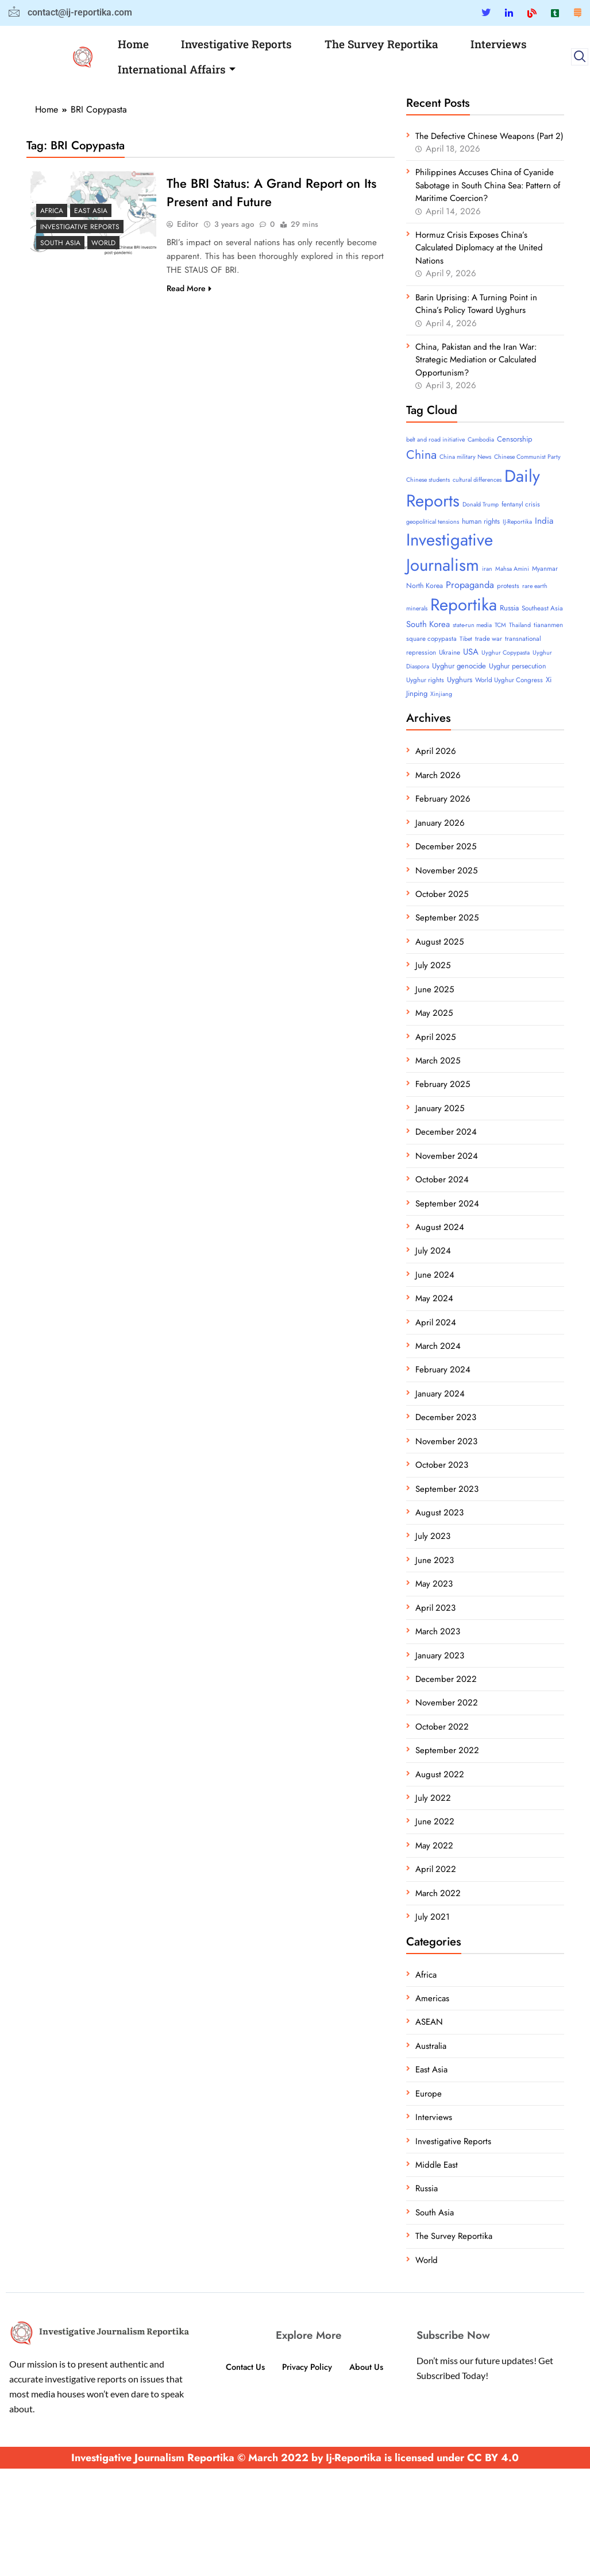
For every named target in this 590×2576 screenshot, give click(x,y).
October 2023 (441, 1465)
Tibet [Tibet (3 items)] (466, 639)
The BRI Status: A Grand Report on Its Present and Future (271, 192)
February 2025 (442, 1084)
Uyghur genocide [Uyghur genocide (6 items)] (459, 665)
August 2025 (439, 941)
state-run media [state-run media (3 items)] (472, 625)
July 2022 (433, 1798)
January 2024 (440, 1393)
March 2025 (437, 1060)
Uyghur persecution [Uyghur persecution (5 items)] (517, 666)
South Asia (60, 243)
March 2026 (438, 775)
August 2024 (439, 1227)
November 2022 (446, 1702)
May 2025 (434, 1013)
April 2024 (435, 1322)
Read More (189, 288)
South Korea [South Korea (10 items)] (428, 624)
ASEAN (429, 2022)
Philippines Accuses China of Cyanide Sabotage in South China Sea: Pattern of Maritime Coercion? (487, 185)
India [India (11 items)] (544, 521)
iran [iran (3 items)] (487, 568)
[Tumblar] (555, 13)
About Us (368, 2367)
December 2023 (445, 1417)
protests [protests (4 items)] (508, 585)
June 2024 (434, 1274)
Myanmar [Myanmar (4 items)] (545, 568)
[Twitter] (486, 13)
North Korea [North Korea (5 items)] (424, 586)
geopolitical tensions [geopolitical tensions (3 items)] (432, 521)
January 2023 (439, 1655)
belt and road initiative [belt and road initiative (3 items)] (435, 439)
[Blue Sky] (532, 13)
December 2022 (446, 1679)
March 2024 (438, 1346)
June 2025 (434, 989)
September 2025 (447, 917)
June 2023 (434, 1560)
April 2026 (435, 751)
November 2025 (446, 870)
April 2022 (435, 1869)
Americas (432, 1998)
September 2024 (447, 1203)
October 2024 (442, 1179)
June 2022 (434, 1821)
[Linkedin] (509, 13)
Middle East (436, 2165)
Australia (430, 2046)
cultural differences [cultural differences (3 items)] (477, 479)
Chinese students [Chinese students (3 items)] (428, 479)
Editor (187, 224)
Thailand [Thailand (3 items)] (520, 625)
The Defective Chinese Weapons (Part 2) (489, 136)
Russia (426, 2188)
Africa (51, 211)
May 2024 (434, 1298)
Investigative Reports (236, 44)
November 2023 (446, 1441)
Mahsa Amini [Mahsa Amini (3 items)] (512, 568)
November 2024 (446, 1156)
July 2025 (432, 965)
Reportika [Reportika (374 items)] (463, 605)
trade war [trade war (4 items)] (488, 638)
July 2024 (433, 1250)
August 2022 (439, 1774)
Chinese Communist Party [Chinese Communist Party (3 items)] (527, 456)
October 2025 (441, 894)
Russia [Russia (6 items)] (509, 607)
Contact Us (243, 2367)
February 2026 (443, 798)
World (103, 243)
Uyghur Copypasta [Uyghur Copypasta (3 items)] (505, 652)
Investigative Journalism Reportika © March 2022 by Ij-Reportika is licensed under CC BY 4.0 (295, 2457)
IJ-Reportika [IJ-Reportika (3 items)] (517, 521)
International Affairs (177, 69)
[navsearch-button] (579, 56)
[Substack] (577, 13)
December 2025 (445, 846)
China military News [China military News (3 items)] (465, 456)
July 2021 (432, 1916)
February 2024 (443, 1369)
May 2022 (434, 1845)
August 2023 (439, 1512)
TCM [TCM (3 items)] (500, 625)
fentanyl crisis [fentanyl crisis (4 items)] (521, 504)
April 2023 (435, 1608)
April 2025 (435, 1037)
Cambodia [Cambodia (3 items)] (481, 439)
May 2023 (434, 1583)
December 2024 (446, 1131)
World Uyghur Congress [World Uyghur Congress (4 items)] (509, 679)
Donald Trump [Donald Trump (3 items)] (480, 504)
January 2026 (440, 823)
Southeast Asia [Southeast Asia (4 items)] (542, 608)
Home (133, 44)
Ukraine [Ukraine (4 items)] (449, 652)
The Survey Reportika (381, 44)
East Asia (90, 211)
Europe (428, 2093)
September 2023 (447, 1489)
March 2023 (437, 1631)
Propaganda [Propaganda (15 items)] (470, 584)
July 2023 (432, 1536)
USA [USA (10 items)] (471, 651)
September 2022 (447, 1750)
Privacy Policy (307, 2367)
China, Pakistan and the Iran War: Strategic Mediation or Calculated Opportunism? (476, 360)
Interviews (499, 44)
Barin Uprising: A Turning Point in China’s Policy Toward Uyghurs (476, 303)
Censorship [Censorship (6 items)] (514, 439)
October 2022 (442, 1726)
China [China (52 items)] (421, 454)
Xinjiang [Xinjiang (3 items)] (441, 694)
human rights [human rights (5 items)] (481, 521)
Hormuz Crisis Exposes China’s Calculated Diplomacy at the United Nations (479, 248)
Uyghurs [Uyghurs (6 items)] (459, 679)
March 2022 (438, 1893)
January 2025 (439, 1108)
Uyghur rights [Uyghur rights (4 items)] (425, 679)
